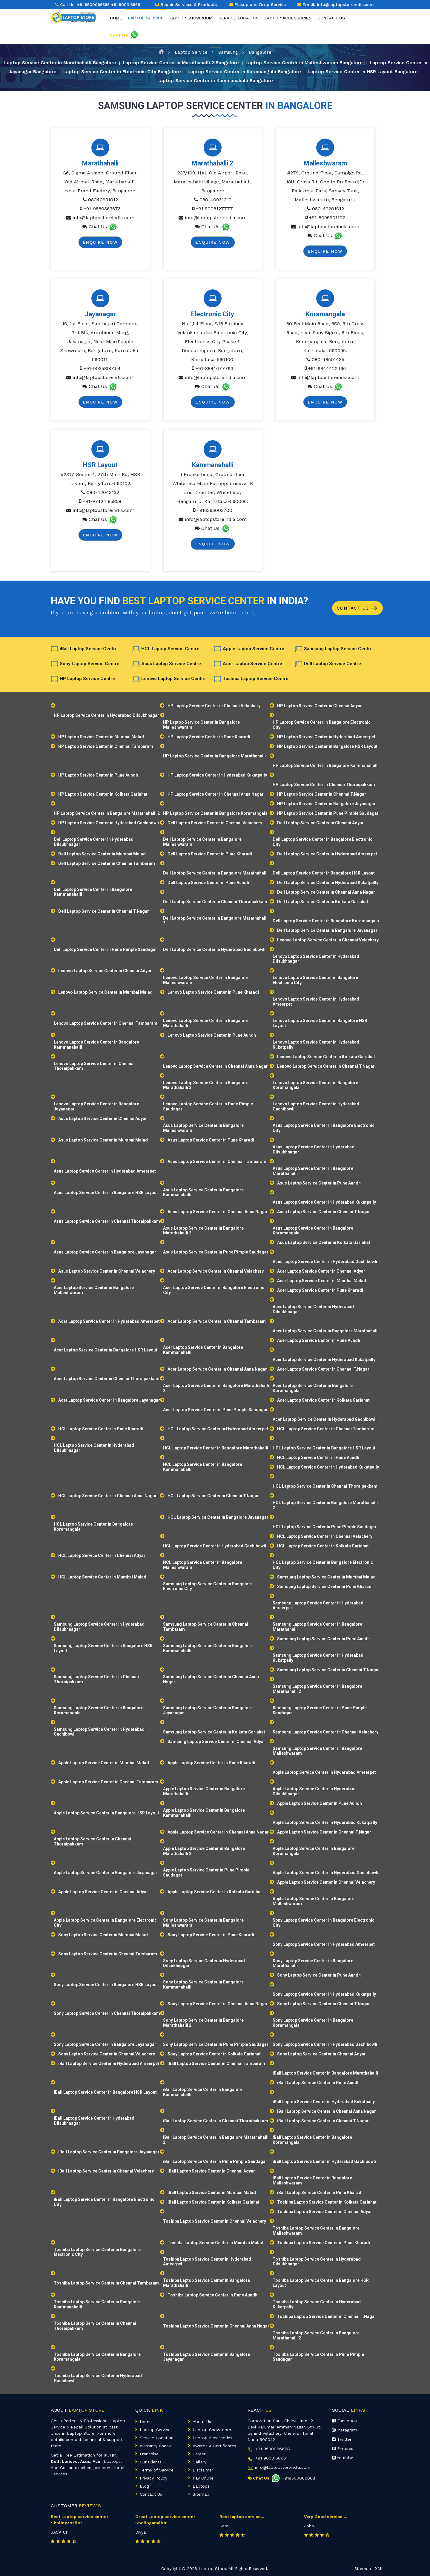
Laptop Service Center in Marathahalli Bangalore (66, 62)
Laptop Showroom (191, 24)
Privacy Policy (153, 2478)
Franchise (149, 2453)
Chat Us (98, 226)
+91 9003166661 (271, 2458)
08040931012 (103, 199)
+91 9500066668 (94, 4)
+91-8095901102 (327, 217)
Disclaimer (203, 2470)
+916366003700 (214, 510)
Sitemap (201, 2494)
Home (116, 24)
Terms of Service (156, 2470)
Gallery (199, 2462)
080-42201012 (328, 208)
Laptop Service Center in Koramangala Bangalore (272, 71)
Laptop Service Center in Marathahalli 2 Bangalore (191, 62)
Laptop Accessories (288, 24)
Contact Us (358, 608)
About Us (202, 2421)
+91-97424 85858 (102, 501)
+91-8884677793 (214, 368)
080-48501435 (328, 359)
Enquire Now (100, 242)
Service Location (239, 24)
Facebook (344, 2420)
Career (199, 2453)
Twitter (341, 2439)
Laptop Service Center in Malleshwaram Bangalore (320, 62)
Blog (144, 2486)
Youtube (342, 2457)
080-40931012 (215, 199)
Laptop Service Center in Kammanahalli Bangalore (230, 81)
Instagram (344, 2430)
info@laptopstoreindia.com (103, 217)
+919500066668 (293, 2478)
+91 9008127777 (214, 208)
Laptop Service (191, 51)
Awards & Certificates (214, 2445)
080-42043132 (103, 492)
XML (379, 2568)
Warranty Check (155, 2445)
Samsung (228, 51)
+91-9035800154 (102, 368)
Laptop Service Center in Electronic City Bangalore (144, 71)
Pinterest (343, 2448)
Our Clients (151, 2462)
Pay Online (203, 2478)
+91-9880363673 (102, 208)
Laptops (201, 2486)
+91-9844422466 (327, 368)
